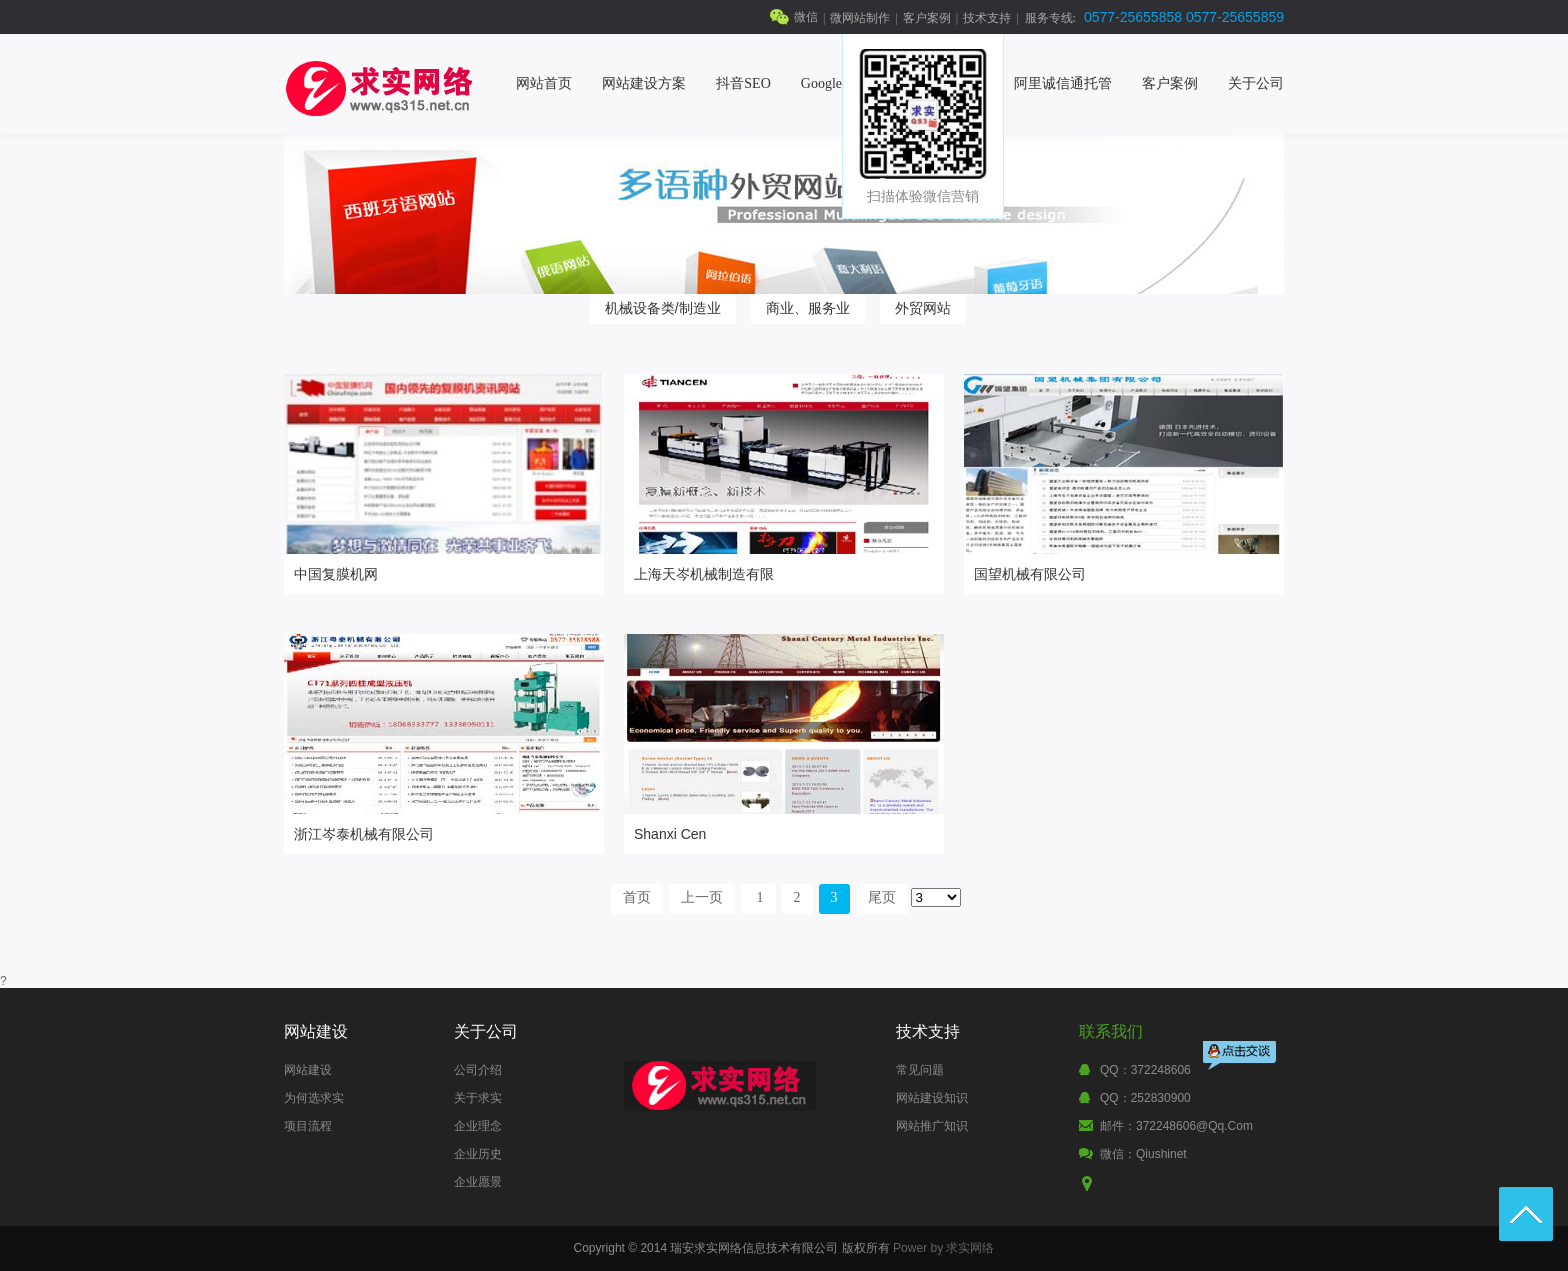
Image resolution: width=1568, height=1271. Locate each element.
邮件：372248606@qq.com (1176, 1126)
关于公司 (1256, 83)
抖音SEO (743, 83)
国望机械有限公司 (1030, 574)
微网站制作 (860, 18)
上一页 (702, 897)
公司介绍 (478, 1070)
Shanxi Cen (670, 834)
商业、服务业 (808, 308)
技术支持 (987, 18)
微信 (806, 17)
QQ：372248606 (1145, 1070)
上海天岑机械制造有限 (704, 574)
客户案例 (927, 18)
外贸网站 (923, 308)
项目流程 (308, 1126)
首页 (637, 897)
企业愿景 (478, 1182)
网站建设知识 (932, 1098)
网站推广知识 (932, 1126)
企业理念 (478, 1126)
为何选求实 (314, 1098)
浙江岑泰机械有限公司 (364, 834)
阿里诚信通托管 (1063, 83)
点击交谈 (1241, 1057)
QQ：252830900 (1145, 1098)
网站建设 (308, 1070)
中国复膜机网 (336, 574)
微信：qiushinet (1143, 1154)
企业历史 (478, 1154)
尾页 (882, 897)
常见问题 (920, 1070)
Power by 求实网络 (943, 1248)
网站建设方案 (644, 83)
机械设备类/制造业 (663, 308)
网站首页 (544, 83)
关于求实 (478, 1098)
